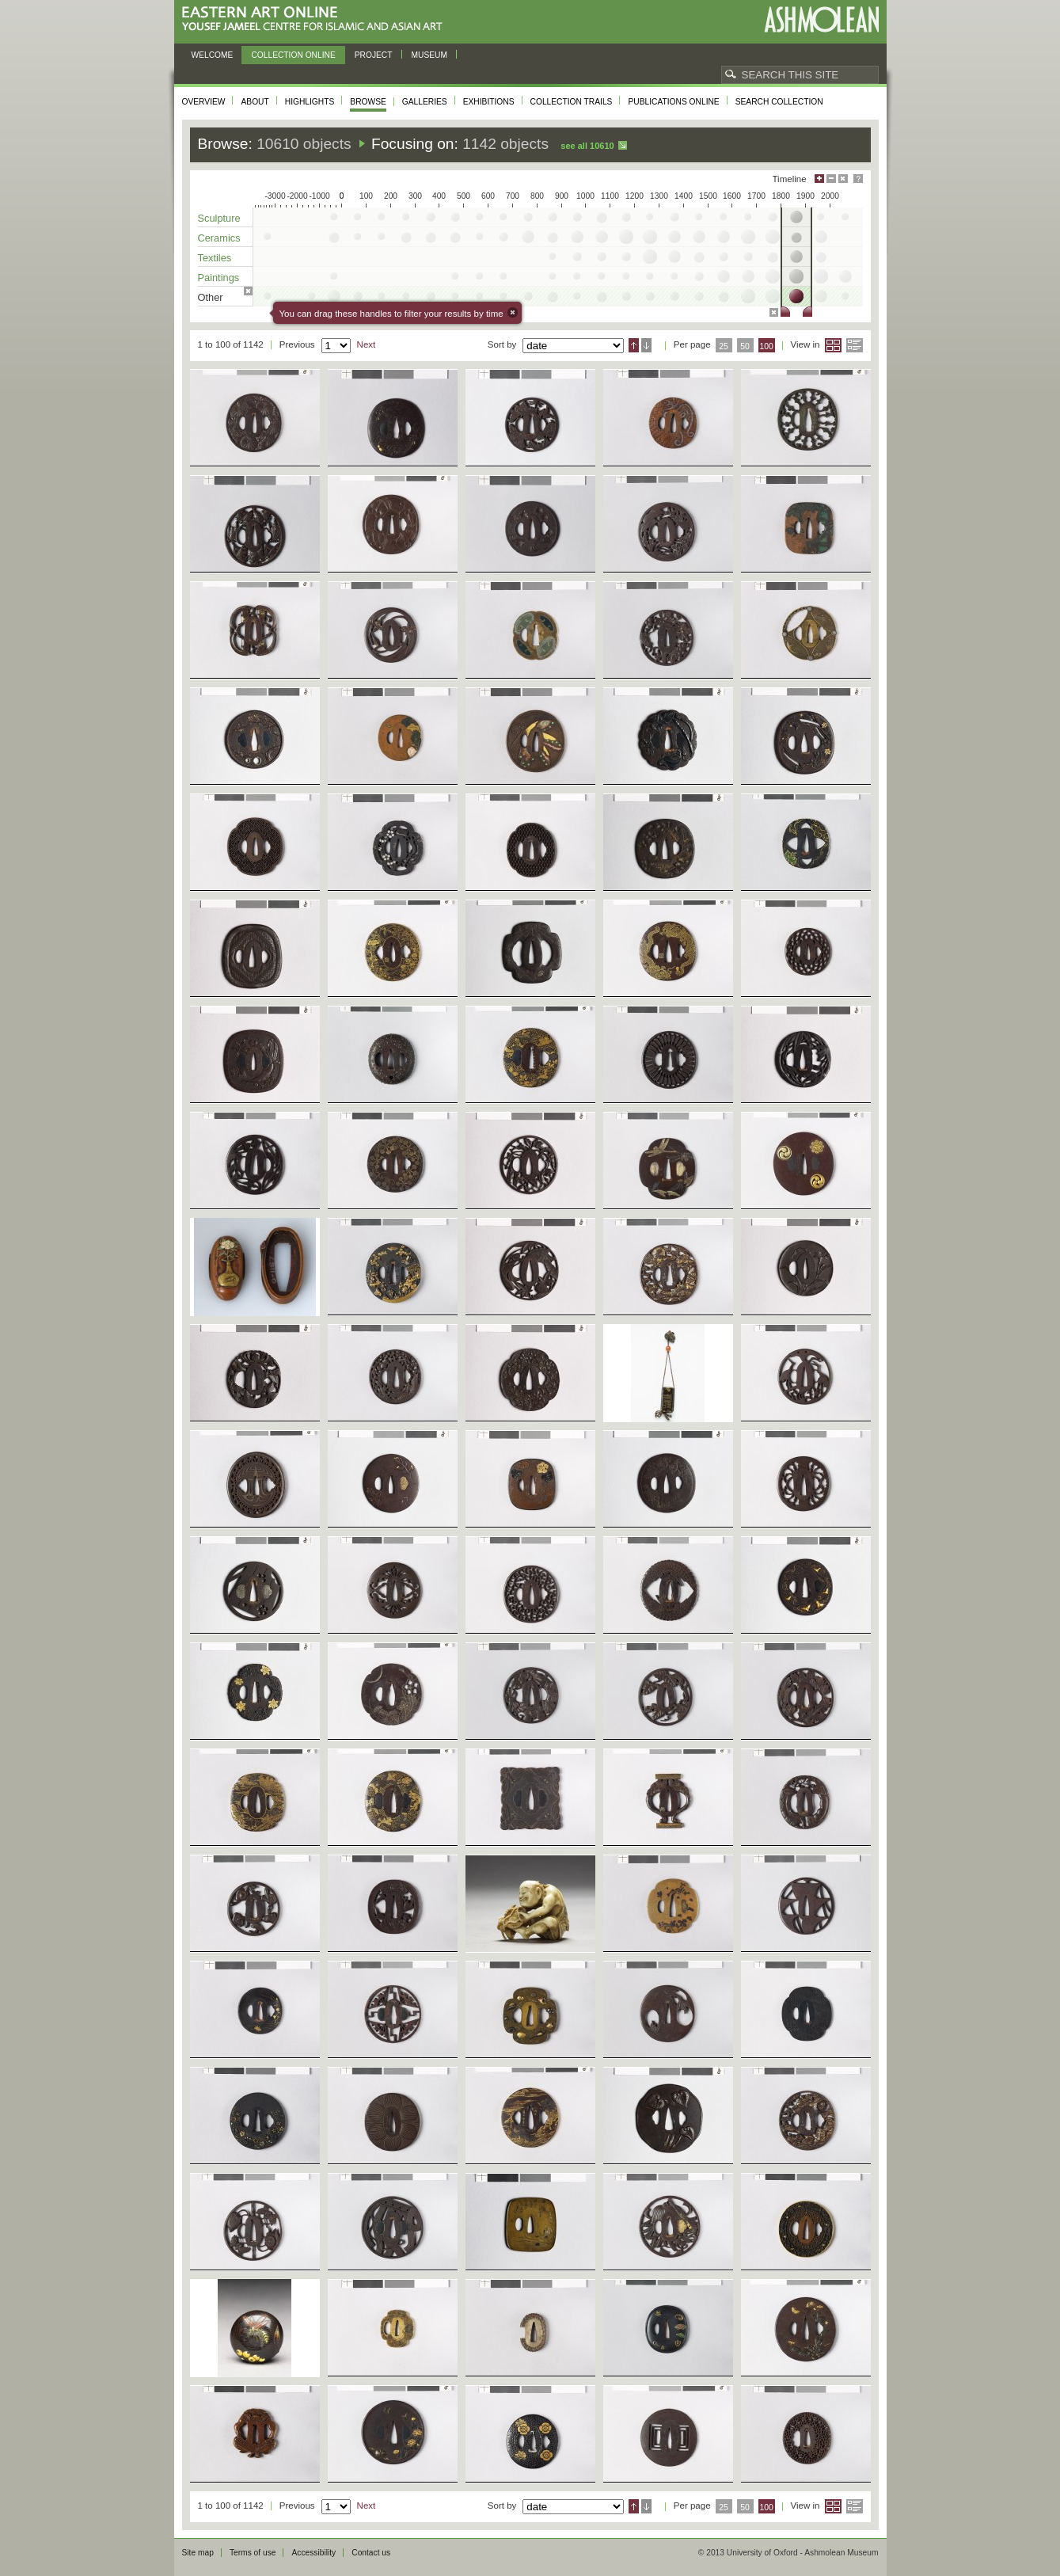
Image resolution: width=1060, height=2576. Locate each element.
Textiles (215, 258)
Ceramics (219, 238)
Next (366, 344)
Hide (843, 178)
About (254, 101)
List (854, 345)
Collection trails (571, 101)
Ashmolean (821, 19)
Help (858, 178)
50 (745, 346)
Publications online (673, 101)
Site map (198, 2552)
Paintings (219, 277)
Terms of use (253, 2552)
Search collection (779, 101)
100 (766, 346)
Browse (368, 101)
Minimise (831, 178)
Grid (833, 345)
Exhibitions (489, 101)
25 (723, 346)
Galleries (424, 101)
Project (374, 55)
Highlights (310, 101)
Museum (430, 55)
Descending (646, 345)
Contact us (370, 2552)
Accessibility (313, 2552)
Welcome (213, 55)
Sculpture (219, 218)
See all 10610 (587, 145)
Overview (204, 101)
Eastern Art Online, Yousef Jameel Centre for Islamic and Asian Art (316, 19)
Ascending (634, 345)
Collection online (293, 55)
